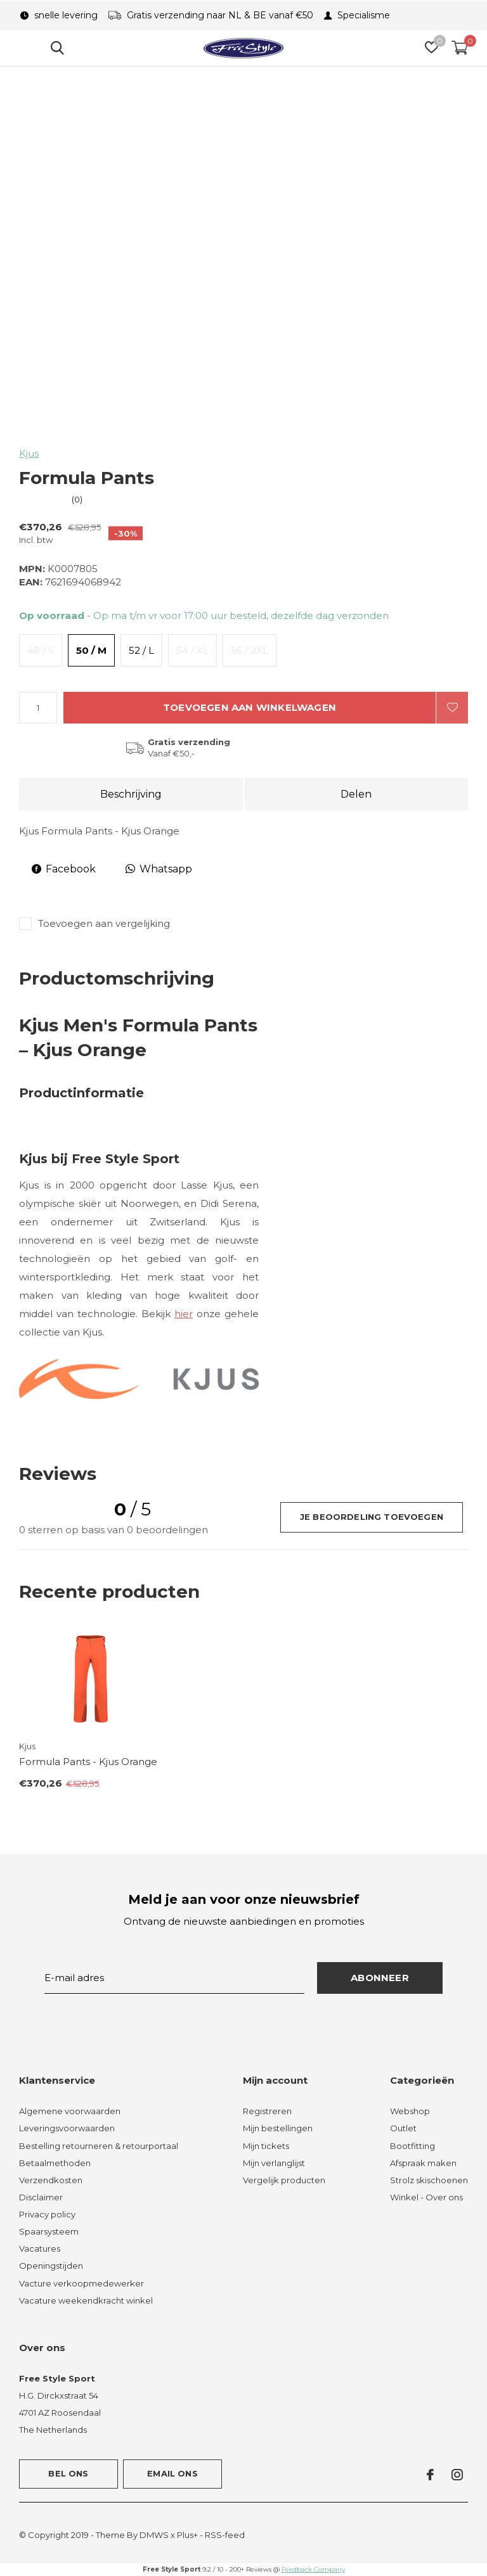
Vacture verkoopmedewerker (81, 2283)
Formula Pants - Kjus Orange (88, 1762)
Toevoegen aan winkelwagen (249, 707)
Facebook (64, 868)
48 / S (40, 650)
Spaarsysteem (49, 2231)
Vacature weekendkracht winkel (86, 2300)
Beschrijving (131, 794)
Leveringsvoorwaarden (67, 2128)
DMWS (154, 2535)
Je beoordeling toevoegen (371, 1517)
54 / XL (192, 650)
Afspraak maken (423, 2163)
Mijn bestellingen (278, 2128)
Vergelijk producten (284, 2180)
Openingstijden (51, 2265)
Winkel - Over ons (426, 2197)
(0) (77, 499)
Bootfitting (412, 2146)
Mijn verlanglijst (274, 2163)
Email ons (172, 2473)
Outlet (403, 2128)
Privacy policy (47, 2214)
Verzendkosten (50, 2180)
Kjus (29, 453)
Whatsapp (159, 868)
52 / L (141, 650)
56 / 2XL (249, 650)
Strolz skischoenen (429, 2180)
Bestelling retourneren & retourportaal (98, 2146)
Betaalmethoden (55, 2163)
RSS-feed (225, 2535)
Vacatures (39, 2248)
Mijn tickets (266, 2146)
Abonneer (380, 1978)
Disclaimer (41, 2197)
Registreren (267, 2111)
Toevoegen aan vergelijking (104, 923)
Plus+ (187, 2535)
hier (183, 1314)
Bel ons (68, 2473)
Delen (356, 794)
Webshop (410, 2111)
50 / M (91, 650)
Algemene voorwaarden (69, 2111)
